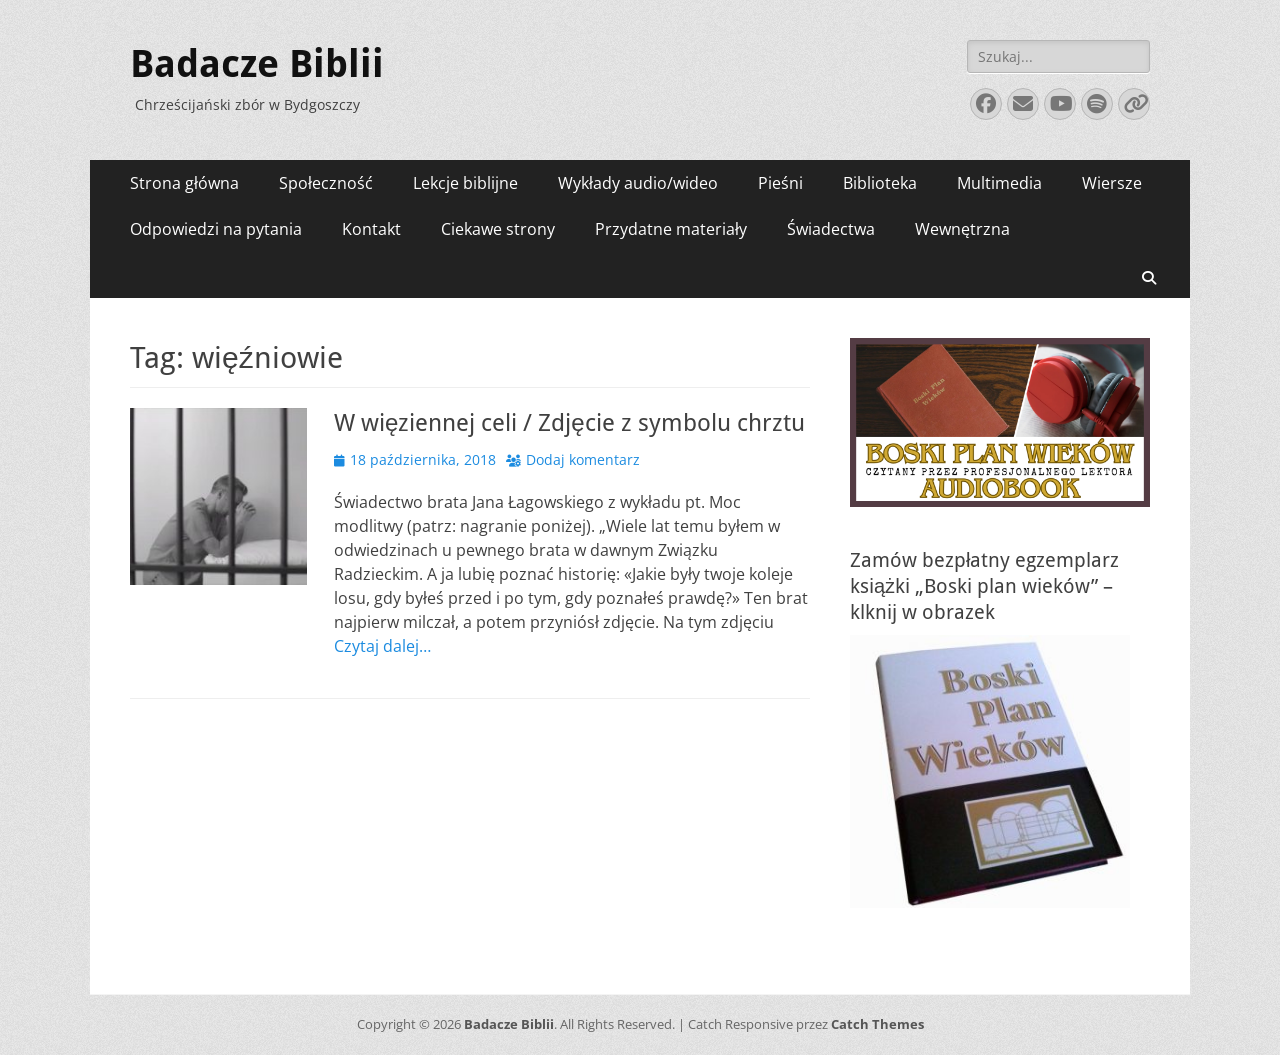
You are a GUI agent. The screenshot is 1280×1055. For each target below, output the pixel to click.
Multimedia (999, 183)
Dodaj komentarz (583, 459)
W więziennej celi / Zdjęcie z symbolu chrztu (569, 423)
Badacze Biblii (257, 64)
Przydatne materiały (671, 229)
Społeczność (326, 183)
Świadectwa (831, 229)
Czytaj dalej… (382, 646)
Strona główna (184, 183)
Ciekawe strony (498, 229)
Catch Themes (877, 1024)
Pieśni (780, 183)
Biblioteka (880, 183)
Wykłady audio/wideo (638, 183)
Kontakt (371, 229)
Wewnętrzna (962, 229)
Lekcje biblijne (465, 183)
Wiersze (1112, 183)
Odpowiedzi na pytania (216, 229)
